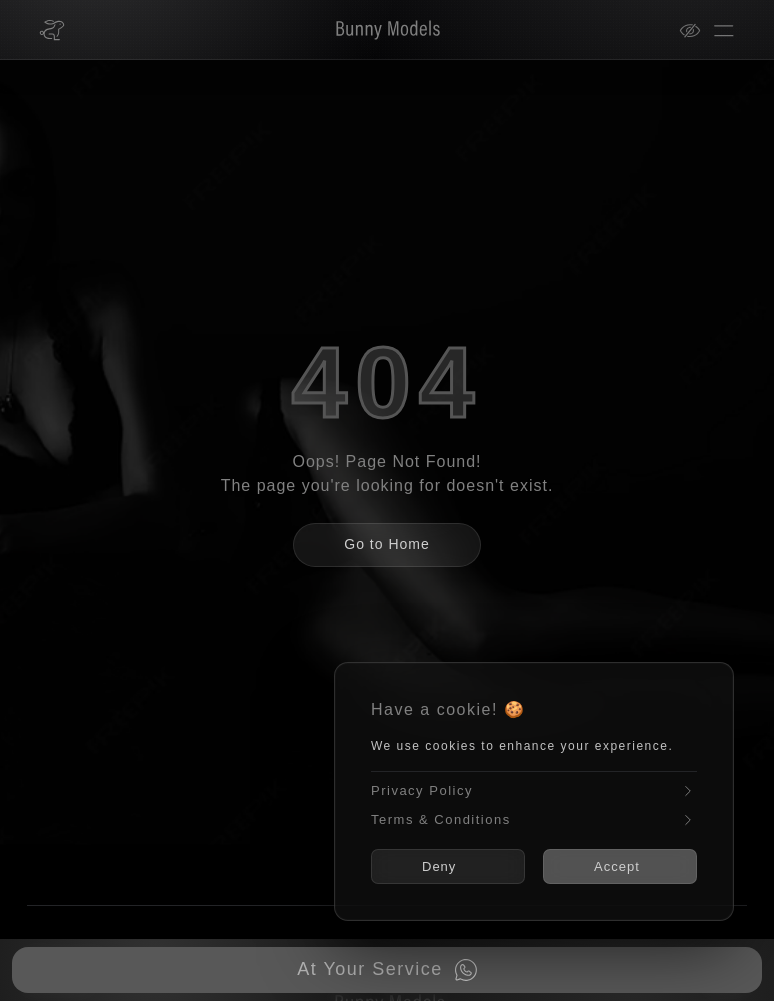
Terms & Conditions (534, 819)
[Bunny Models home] (52, 30)
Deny (439, 866)
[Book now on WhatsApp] (387, 970)
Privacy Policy (534, 791)
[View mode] (696, 30)
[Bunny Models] (375, 30)
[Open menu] (724, 30)
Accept (617, 866)
